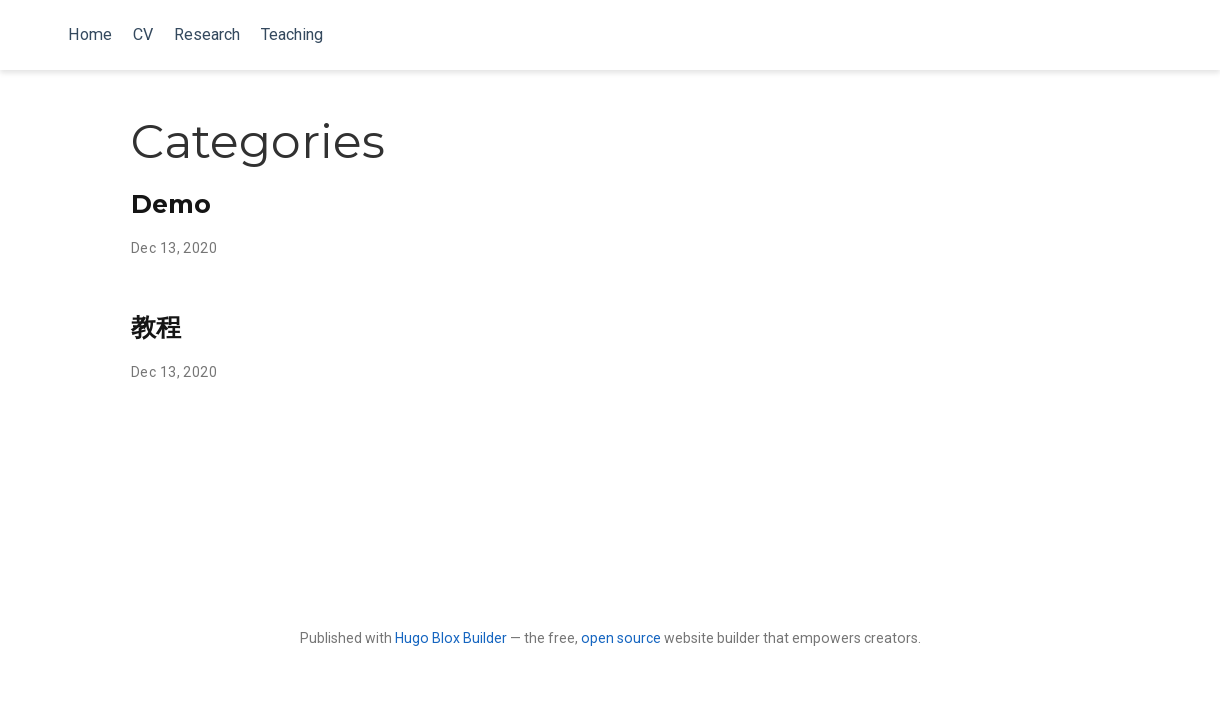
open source (621, 638)
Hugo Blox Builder (451, 638)
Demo (171, 204)
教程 (156, 327)
